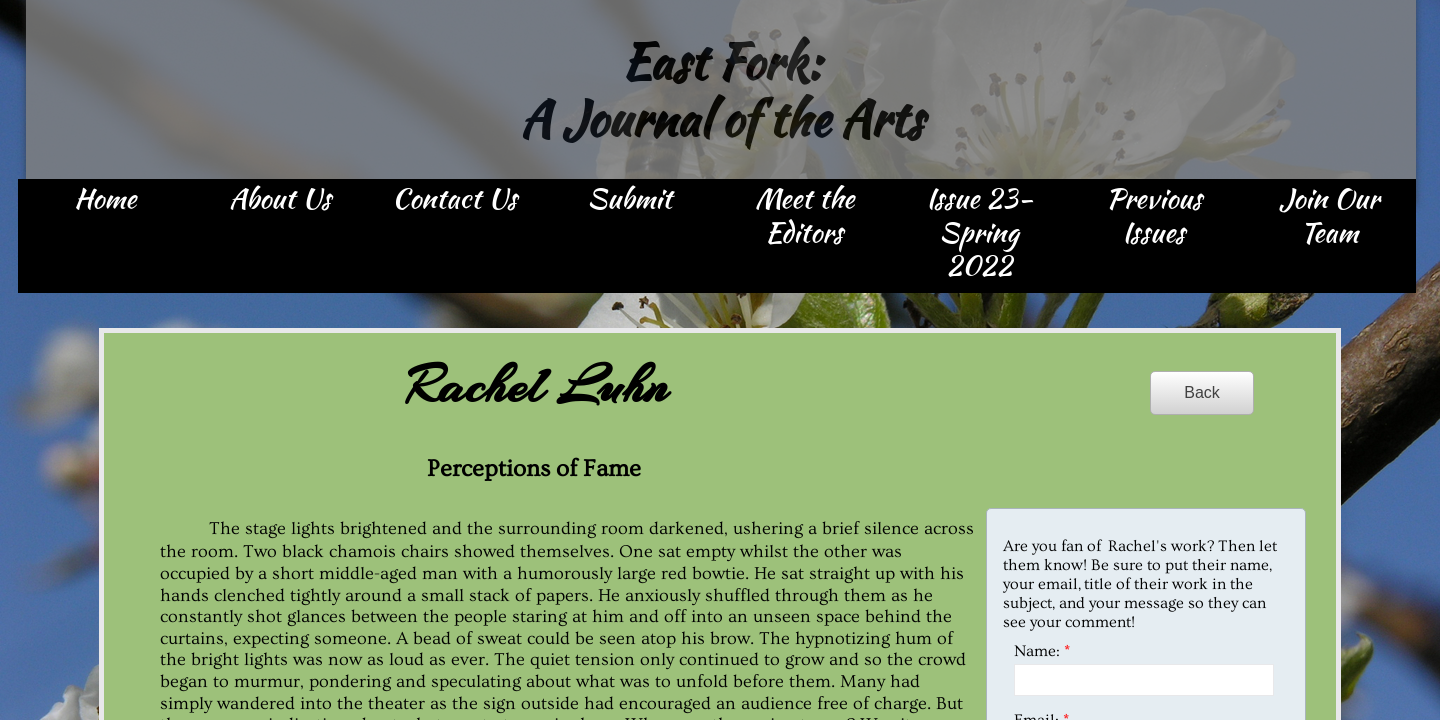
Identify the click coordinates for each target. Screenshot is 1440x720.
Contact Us (454, 200)
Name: (1042, 651)
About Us (280, 200)
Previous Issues (1154, 217)
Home (105, 200)
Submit (629, 200)
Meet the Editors (804, 217)
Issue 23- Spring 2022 (979, 233)
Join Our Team (1329, 217)
